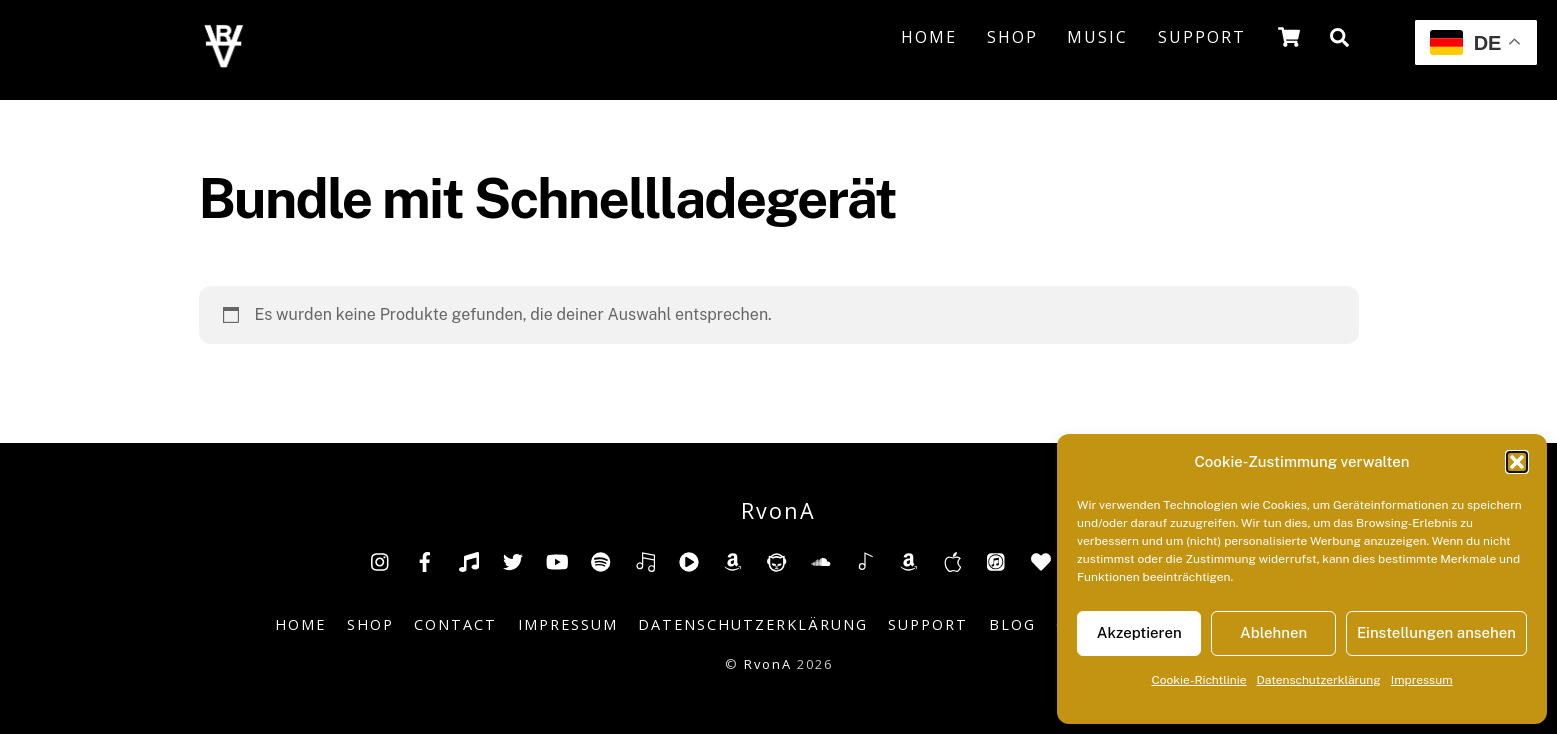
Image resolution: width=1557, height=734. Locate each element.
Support (1202, 37)
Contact (455, 624)
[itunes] (997, 560)
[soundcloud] (821, 560)
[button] (1517, 462)
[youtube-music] (689, 560)
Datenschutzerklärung (1319, 680)
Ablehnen (1273, 632)
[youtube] (557, 560)
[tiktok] (469, 560)
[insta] (381, 560)
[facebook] (425, 560)
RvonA (768, 664)
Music (1097, 37)
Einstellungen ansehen (1436, 632)
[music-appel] (953, 560)
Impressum (1422, 680)
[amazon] (733, 560)
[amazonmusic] (909, 560)
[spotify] (601, 560)
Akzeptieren (1139, 632)
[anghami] (1041, 560)
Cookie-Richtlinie (1198, 680)
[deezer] (645, 560)
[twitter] (513, 560)
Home (929, 37)
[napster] (777, 560)
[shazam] (865, 560)
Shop (1012, 37)
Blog (1012, 624)
